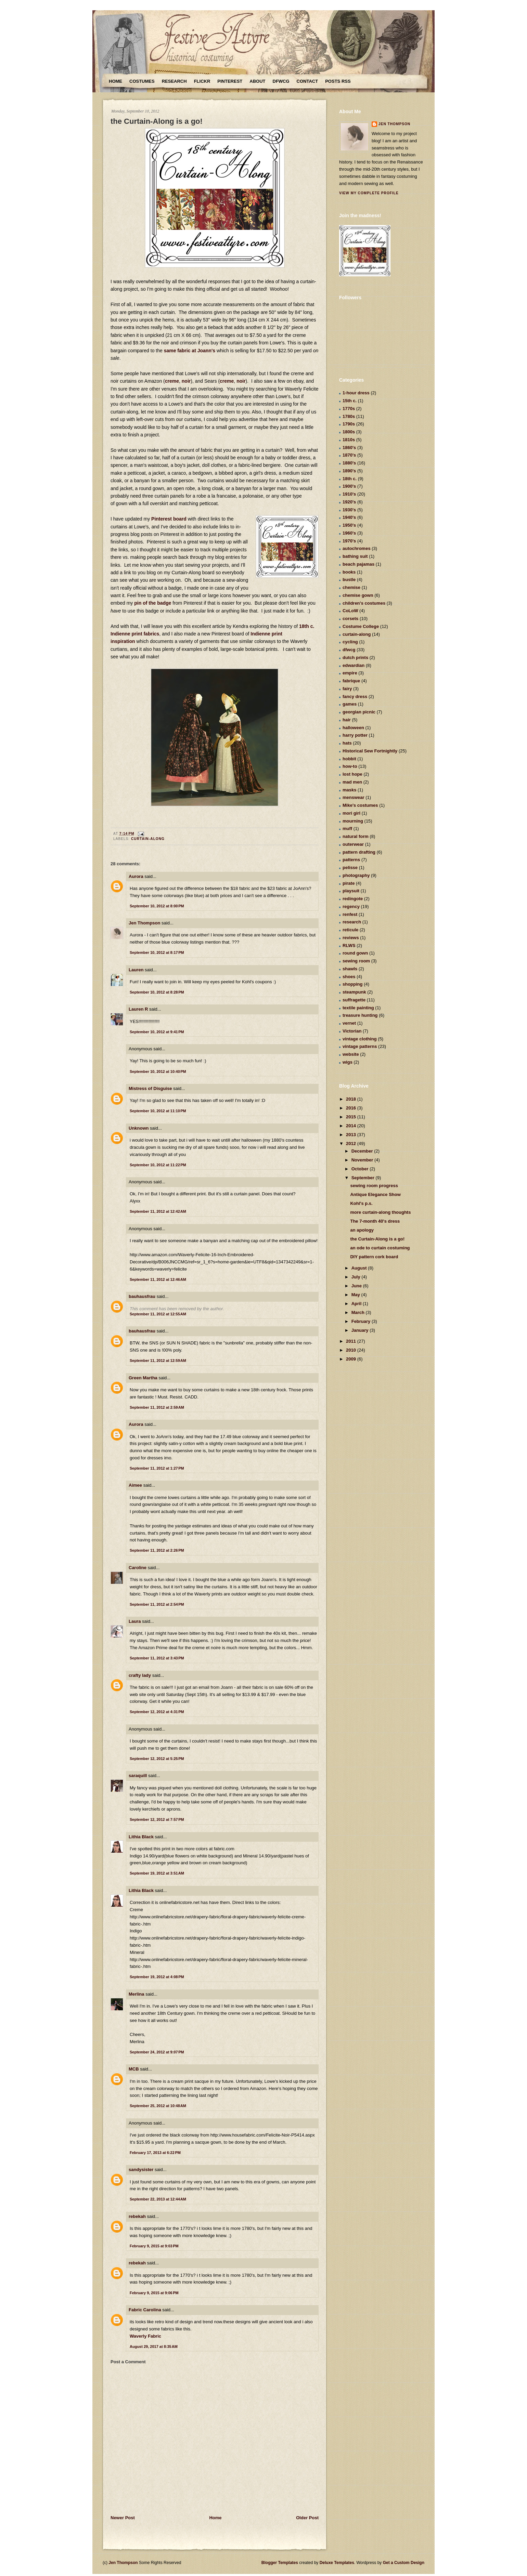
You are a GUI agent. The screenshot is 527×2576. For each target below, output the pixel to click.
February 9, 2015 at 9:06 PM (154, 2293)
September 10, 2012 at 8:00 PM (157, 906)
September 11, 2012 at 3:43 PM (157, 1658)
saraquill (138, 1775)
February (361, 1321)
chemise (351, 587)
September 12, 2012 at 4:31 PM (157, 1712)
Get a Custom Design (403, 2562)
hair (347, 719)
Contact (307, 81)
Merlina (136, 1994)
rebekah (137, 2216)
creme (172, 381)
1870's (349, 455)
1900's (349, 486)
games (350, 704)
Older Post (307, 2517)
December (362, 1151)
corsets (350, 618)
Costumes (142, 81)
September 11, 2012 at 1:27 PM (157, 1468)
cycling (350, 641)
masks (349, 789)
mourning (353, 821)
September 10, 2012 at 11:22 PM (158, 1165)
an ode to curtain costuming (380, 1247)
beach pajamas (358, 564)
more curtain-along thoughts (380, 1212)
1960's (349, 533)
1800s (349, 431)
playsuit (351, 890)
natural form (356, 836)
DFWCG (281, 81)
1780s (349, 416)
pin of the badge (152, 603)
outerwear (353, 844)
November (362, 1159)
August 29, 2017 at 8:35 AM (154, 2346)
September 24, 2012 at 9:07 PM (157, 2052)
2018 (351, 1099)
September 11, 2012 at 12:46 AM (158, 1279)
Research (174, 81)
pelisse (350, 867)
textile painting (358, 1007)
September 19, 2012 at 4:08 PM (157, 1977)
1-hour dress (356, 392)
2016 (351, 1107)
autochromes (357, 548)
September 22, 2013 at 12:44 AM (158, 2199)
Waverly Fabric (145, 2336)
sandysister (141, 2169)
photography (356, 875)
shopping (353, 984)
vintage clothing (360, 1038)
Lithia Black (141, 1836)
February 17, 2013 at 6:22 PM (155, 2153)
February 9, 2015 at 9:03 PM (154, 2246)
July (356, 1276)
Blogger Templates (279, 2562)
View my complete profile (369, 193)
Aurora (136, 876)
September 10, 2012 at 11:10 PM (158, 1111)
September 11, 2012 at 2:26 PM (157, 1550)
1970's (349, 540)
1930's (349, 509)
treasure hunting (360, 1015)
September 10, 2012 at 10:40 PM (158, 1071)
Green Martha (143, 1377)
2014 (351, 1125)
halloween (353, 727)
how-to (350, 766)
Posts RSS (337, 81)
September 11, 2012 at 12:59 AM (158, 1360)
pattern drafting (359, 852)
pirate (349, 883)
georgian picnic (359, 711)
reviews (351, 937)
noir (186, 381)
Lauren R (138, 1009)
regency (351, 906)
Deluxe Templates (337, 2562)
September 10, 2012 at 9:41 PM (157, 1032)
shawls (350, 968)
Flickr (202, 81)
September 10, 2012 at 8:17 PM (157, 952)
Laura (135, 1621)
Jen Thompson (144, 922)
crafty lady (140, 1675)
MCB (134, 2069)
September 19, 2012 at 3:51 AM (157, 1873)
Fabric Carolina (145, 2309)
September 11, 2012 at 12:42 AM (158, 1211)
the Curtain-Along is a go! (157, 121)
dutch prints (355, 657)
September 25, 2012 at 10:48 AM (158, 2106)
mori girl (351, 813)
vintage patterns (360, 1046)
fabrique (351, 680)
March (358, 1312)
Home (115, 81)
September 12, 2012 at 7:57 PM (157, 1819)
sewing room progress (374, 1185)
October (360, 1168)
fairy (347, 688)
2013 (351, 1134)
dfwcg (349, 649)
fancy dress (355, 696)
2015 (351, 1116)
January (360, 1330)
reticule (350, 929)
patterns (351, 859)
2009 (351, 1359)
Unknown (139, 1128)
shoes (349, 976)
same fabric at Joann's (189, 350)
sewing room (356, 960)
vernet (349, 1023)
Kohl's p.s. (361, 1203)
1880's (349, 462)
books (349, 572)
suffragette (354, 999)
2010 (351, 1350)
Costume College (361, 626)
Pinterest (229, 81)
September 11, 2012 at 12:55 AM (158, 1314)
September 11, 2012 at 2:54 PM (157, 1604)
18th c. (350, 478)
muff (347, 828)
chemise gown (358, 595)
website (351, 1054)
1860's (349, 447)
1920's (349, 501)
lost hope (352, 774)
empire (350, 672)
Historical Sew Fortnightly (370, 750)
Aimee (135, 1485)
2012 (351, 1143)
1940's (349, 517)
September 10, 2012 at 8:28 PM (157, 992)
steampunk (354, 992)
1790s (349, 423)
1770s (349, 408)
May (356, 1294)
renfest (350, 914)
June (357, 1285)
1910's (349, 494)
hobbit (349, 758)
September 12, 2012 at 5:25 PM (157, 1759)
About (257, 81)
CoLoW (350, 610)
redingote (353, 898)
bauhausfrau (142, 1296)
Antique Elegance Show (375, 1194)
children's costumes (364, 603)
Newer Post (123, 2517)
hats (347, 743)
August (359, 1268)
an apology (362, 1230)
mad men (352, 782)
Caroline (137, 1567)
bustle (349, 579)
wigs (347, 1062)
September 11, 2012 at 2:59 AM (157, 1407)
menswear (353, 797)
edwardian (353, 665)
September (363, 1177)
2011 (351, 1341)
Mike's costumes (360, 805)
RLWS (349, 945)
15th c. (350, 400)
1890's (349, 470)
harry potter (355, 735)
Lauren (136, 969)
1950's (349, 525)
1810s (349, 439)
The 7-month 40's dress (375, 1221)
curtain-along (148, 839)
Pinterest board (169, 519)
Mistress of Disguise (150, 1088)
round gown (355, 953)
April (357, 1303)
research (352, 921)
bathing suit (355, 556)
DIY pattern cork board (374, 1256)
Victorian (352, 1031)
